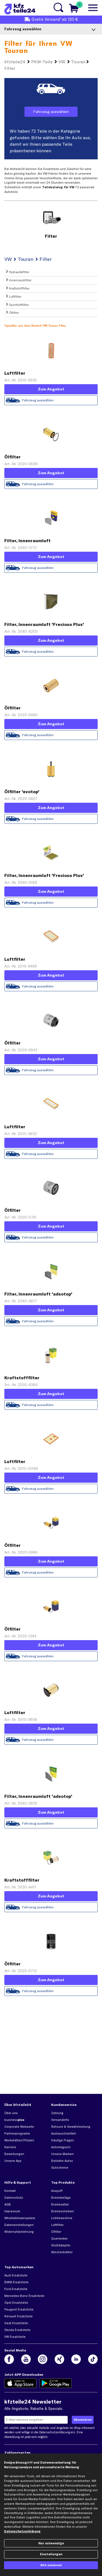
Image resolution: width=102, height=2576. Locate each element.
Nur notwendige (51, 2543)
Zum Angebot (51, 1979)
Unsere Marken (62, 2154)
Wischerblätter (62, 2252)
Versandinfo (60, 2120)
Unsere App (12, 2161)
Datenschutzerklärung (54, 2432)
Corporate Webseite (19, 2127)
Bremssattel (60, 2204)
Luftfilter (57, 2225)
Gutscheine (59, 2167)
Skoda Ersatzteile (17, 2330)
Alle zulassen (51, 2565)
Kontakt (10, 2191)
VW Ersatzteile (15, 2337)
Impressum (12, 2211)
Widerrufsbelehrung (19, 2232)
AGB (7, 2204)
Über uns (11, 2113)
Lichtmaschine (61, 2218)
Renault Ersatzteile (18, 2316)
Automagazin (60, 2147)
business (14, 2120)
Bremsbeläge (61, 2197)
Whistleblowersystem (19, 2218)
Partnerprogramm (17, 2133)
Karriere (10, 2147)
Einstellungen (51, 2554)
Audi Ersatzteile (15, 2275)
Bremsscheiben (62, 2211)
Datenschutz (13, 2197)
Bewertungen (14, 2154)
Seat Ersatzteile (16, 2323)
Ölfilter (56, 2232)
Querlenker (59, 2238)
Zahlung (57, 2113)
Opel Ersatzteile (16, 2303)
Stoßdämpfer (60, 2245)
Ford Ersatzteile (15, 2289)
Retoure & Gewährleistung (70, 2127)
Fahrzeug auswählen (38, 1991)
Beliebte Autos (62, 2161)
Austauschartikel (63, 2133)
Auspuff (57, 2191)
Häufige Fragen (62, 2140)
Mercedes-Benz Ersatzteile (24, 2296)
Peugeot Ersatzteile (18, 2309)
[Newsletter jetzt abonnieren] (83, 2420)
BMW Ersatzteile (16, 2282)
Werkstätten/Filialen (19, 2140)
